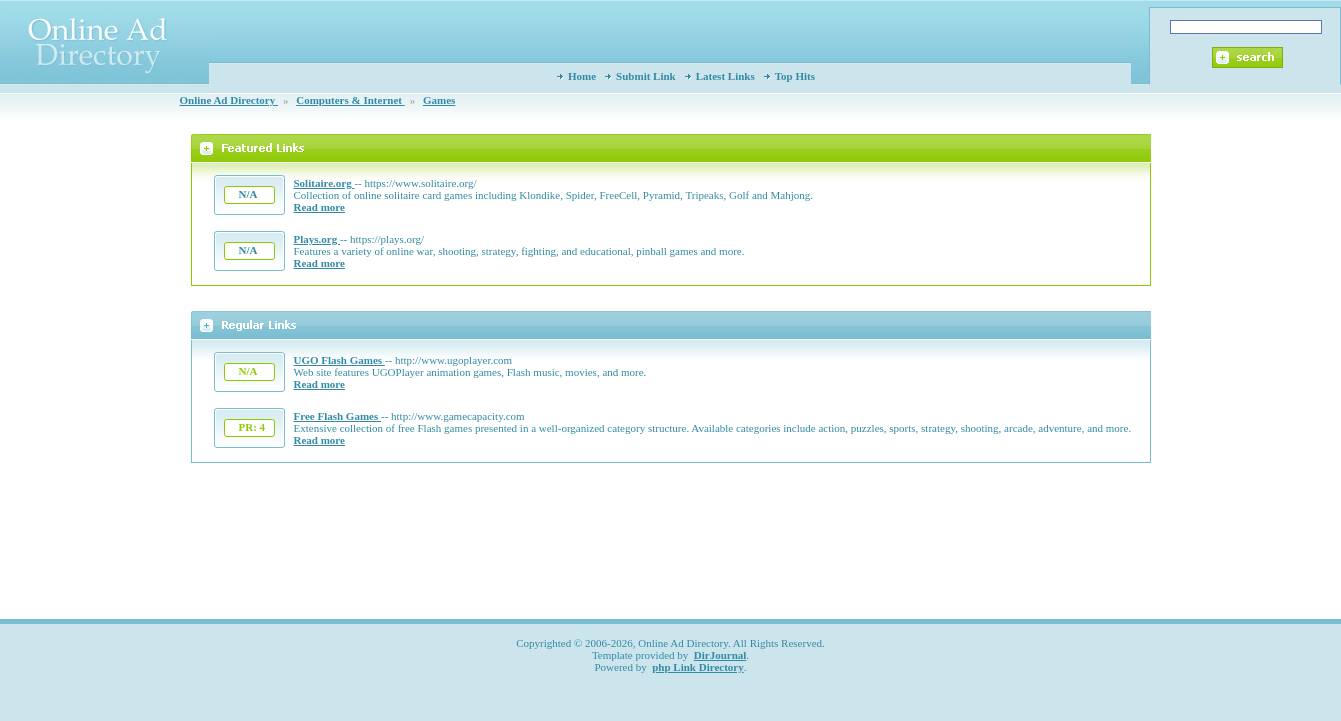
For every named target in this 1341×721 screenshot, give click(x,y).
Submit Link (646, 76)
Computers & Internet (350, 100)
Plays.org (317, 239)
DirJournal (720, 655)
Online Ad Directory (229, 100)
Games (439, 100)
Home (582, 76)
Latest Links (725, 76)
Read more (319, 207)
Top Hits (795, 76)
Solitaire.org (324, 183)
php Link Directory (697, 667)
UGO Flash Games (339, 360)
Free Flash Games (337, 416)
